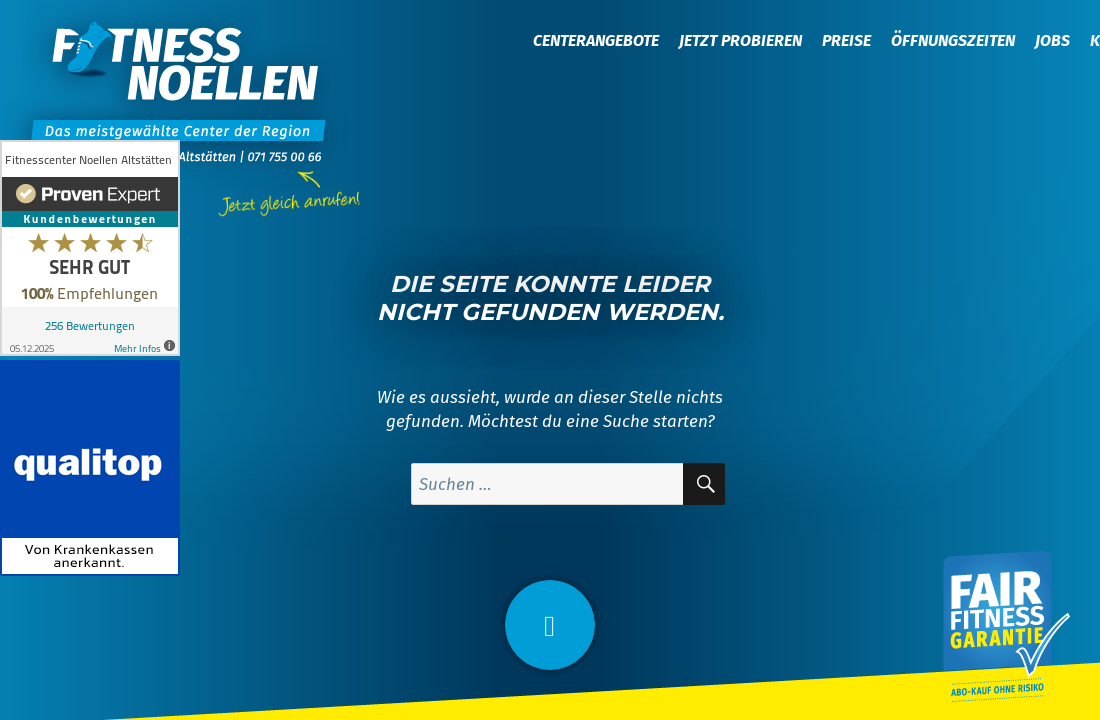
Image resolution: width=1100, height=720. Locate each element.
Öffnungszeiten (953, 40)
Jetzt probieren (740, 40)
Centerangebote (596, 40)
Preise (846, 40)
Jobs (1052, 40)
